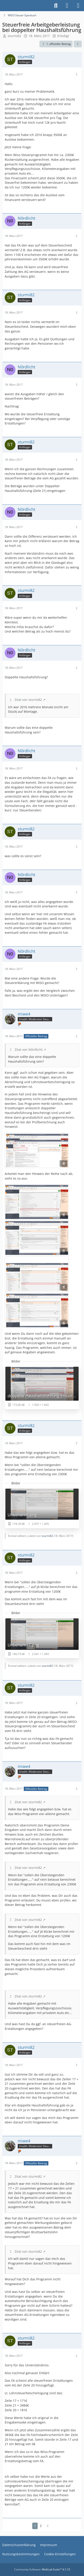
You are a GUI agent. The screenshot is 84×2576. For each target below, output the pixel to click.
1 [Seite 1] (35, 2526)
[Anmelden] (66, 5)
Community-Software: (42, 2569)
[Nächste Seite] (48, 2526)
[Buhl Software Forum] (2, 5)
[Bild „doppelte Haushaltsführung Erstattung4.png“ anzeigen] (42, 1387)
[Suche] (55, 5)
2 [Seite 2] (41, 2526)
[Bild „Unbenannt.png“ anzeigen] (42, 1508)
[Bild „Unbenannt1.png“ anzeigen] (42, 1638)
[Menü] (78, 5)
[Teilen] (78, 44)
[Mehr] (76, 74)
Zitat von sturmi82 (28, 700)
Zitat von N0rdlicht (29, 1049)
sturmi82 (14, 36)
